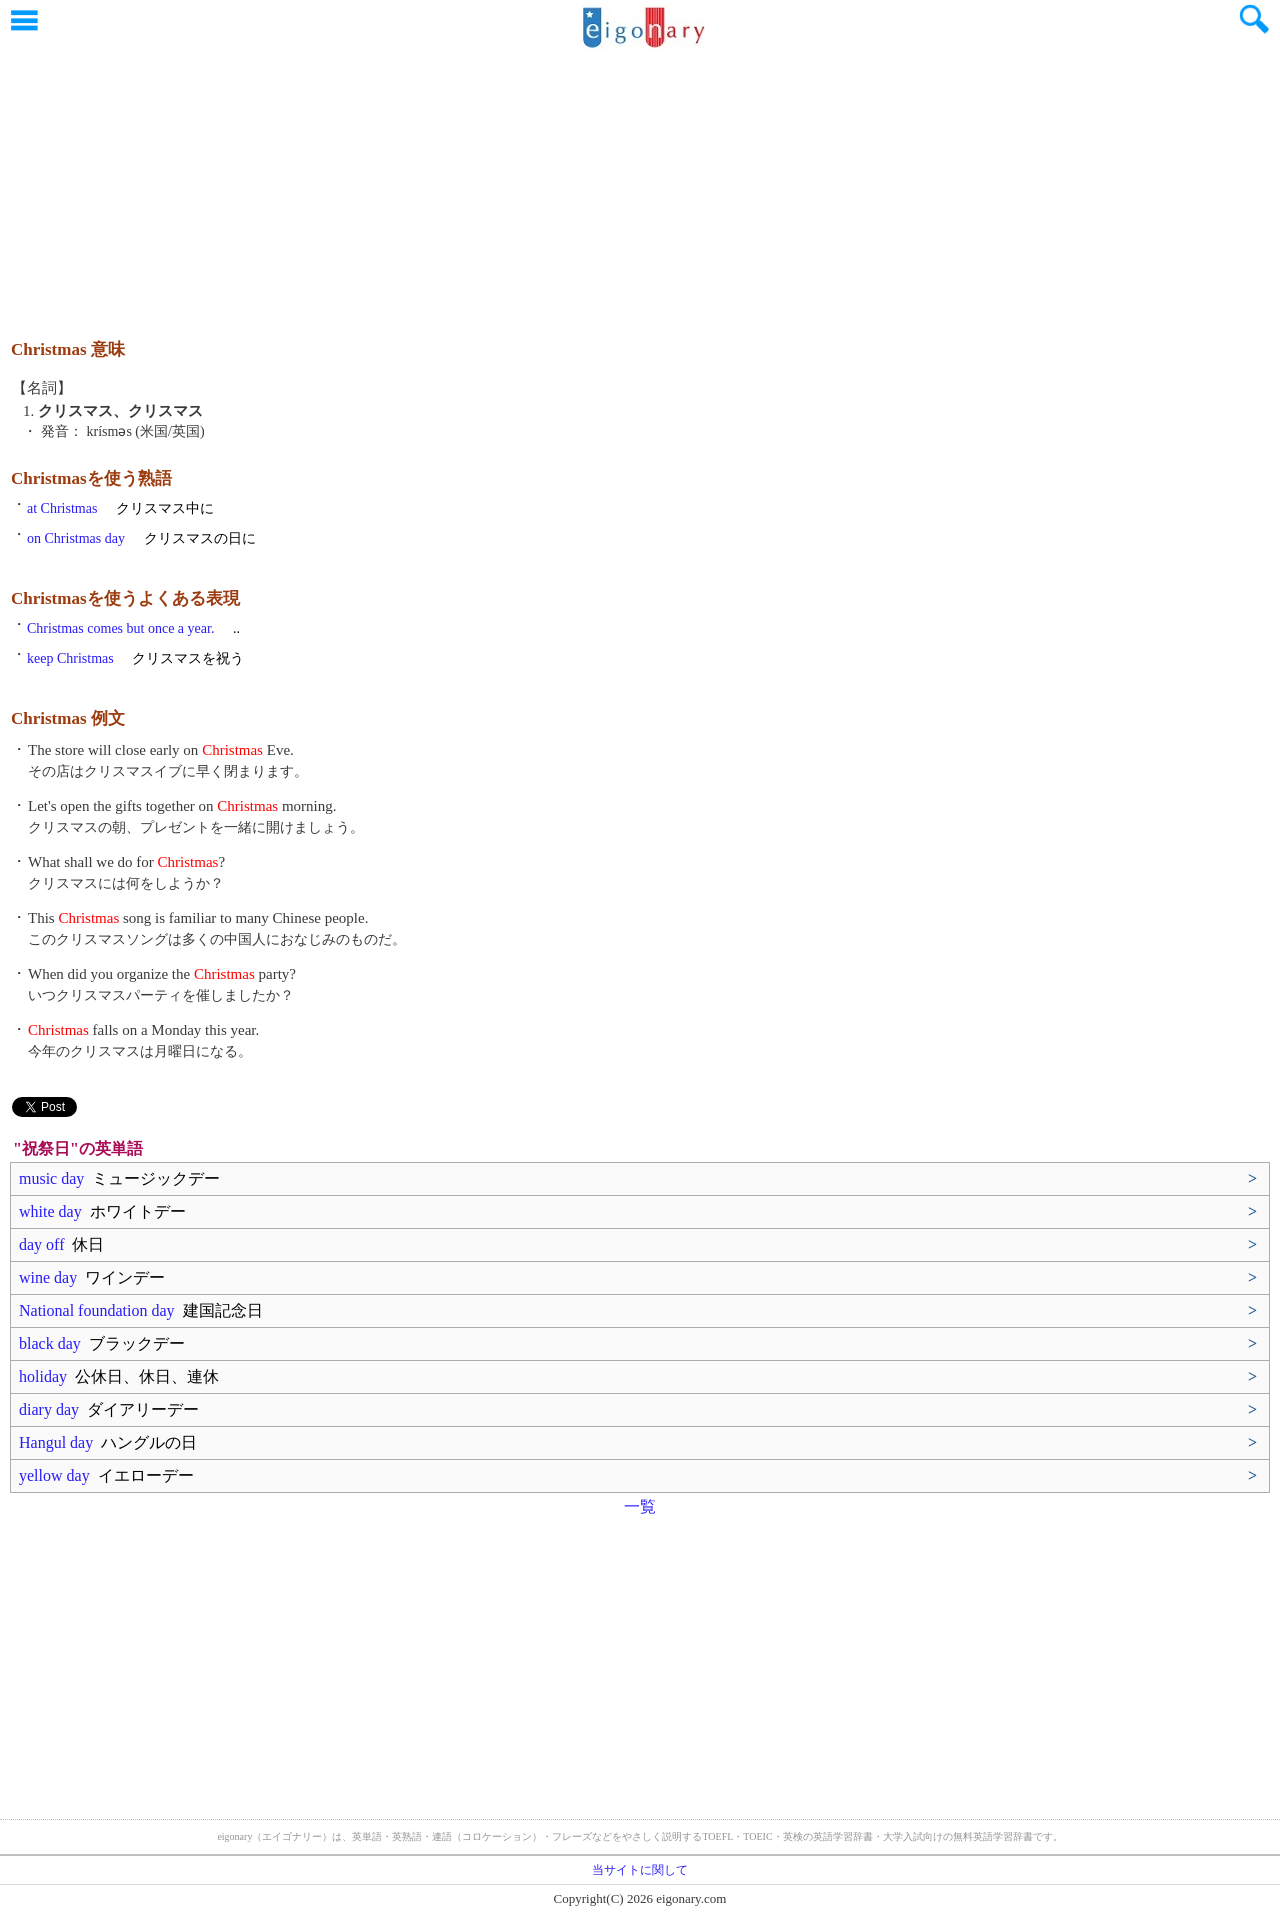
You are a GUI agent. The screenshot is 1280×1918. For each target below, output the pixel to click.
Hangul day (108, 1442)
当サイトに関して (640, 1870)
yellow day (106, 1475)
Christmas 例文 (68, 718)
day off (61, 1244)
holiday (119, 1376)
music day (119, 1178)
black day (102, 1343)
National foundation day (141, 1310)
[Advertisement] (640, 185)
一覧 (640, 1506)
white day (102, 1211)
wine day (92, 1277)
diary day (109, 1409)
